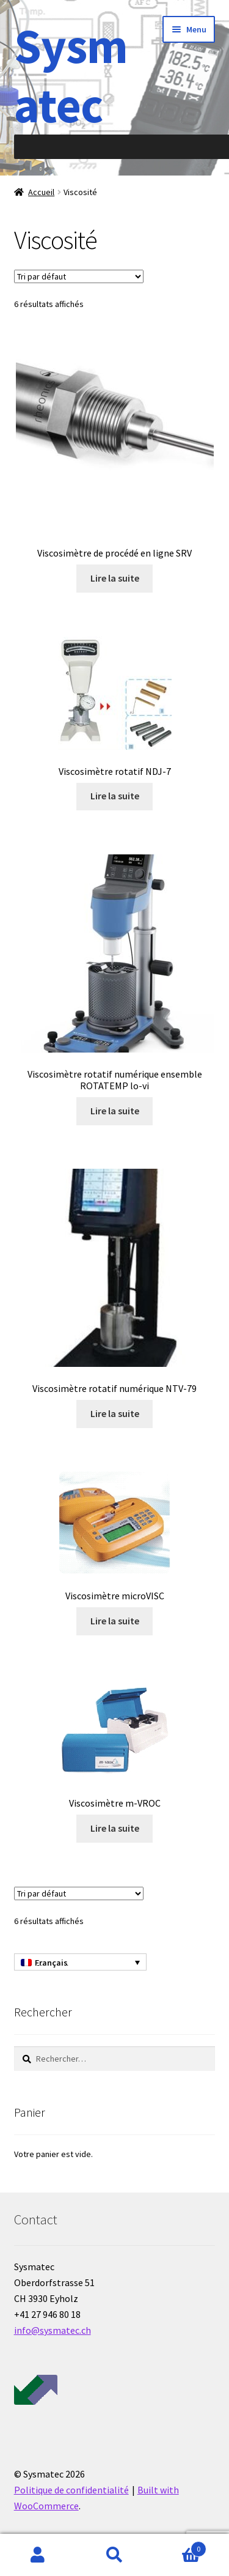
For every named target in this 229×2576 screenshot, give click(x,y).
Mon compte (38, 2555)
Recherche (114, 2555)
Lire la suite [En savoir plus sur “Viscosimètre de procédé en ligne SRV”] (114, 578)
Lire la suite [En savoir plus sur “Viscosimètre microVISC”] (114, 1621)
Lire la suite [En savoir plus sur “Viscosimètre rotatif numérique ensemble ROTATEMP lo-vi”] (114, 1111)
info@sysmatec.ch (52, 2330)
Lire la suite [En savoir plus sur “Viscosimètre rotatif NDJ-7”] (114, 796)
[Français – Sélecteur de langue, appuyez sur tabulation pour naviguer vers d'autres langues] (80, 1962)
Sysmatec (71, 75)
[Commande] (79, 276)
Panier (179, 2546)
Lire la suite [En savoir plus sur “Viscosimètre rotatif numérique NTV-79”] (114, 1413)
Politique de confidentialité (71, 2490)
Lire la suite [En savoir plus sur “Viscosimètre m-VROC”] (114, 1828)
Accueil (41, 192)
